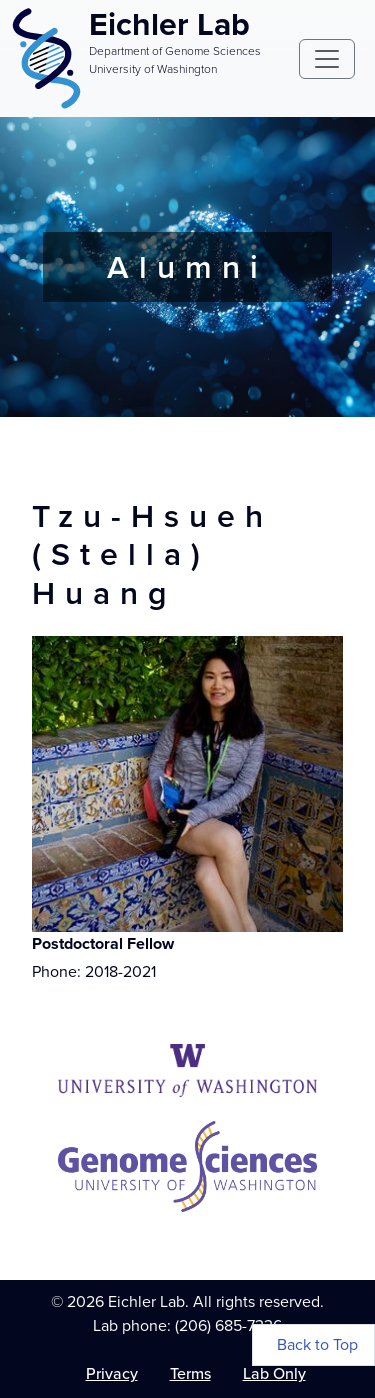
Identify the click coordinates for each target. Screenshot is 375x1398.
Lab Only (274, 1373)
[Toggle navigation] (327, 59)
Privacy (112, 1373)
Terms (190, 1373)
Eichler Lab (169, 24)
